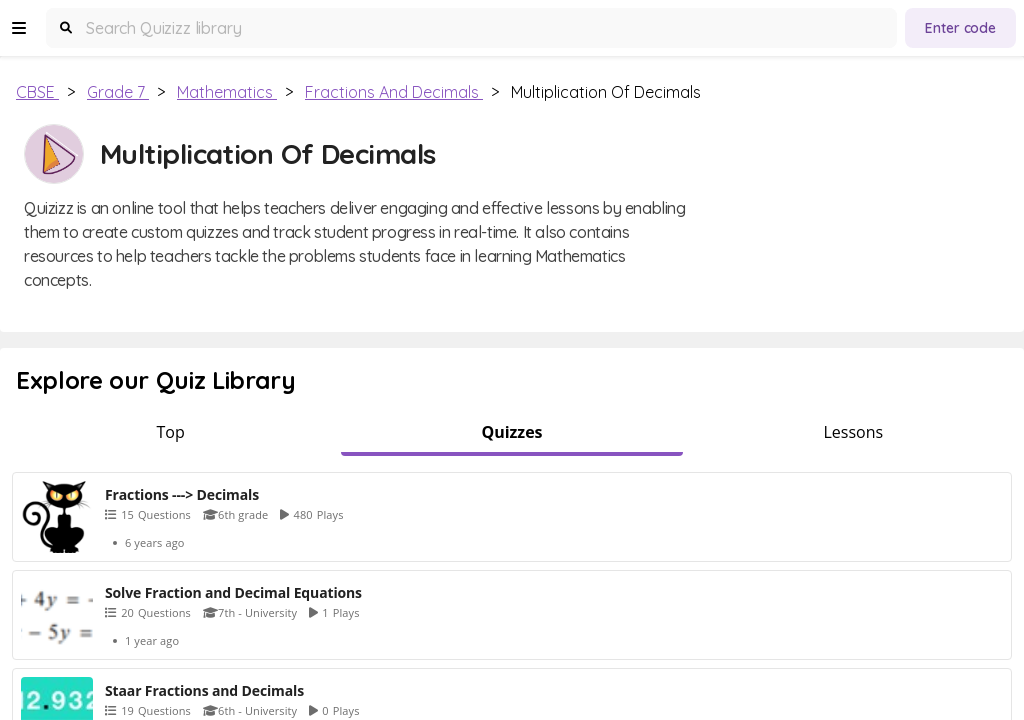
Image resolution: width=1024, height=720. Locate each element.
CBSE (37, 92)
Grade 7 (118, 92)
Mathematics (227, 92)
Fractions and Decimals (394, 92)
